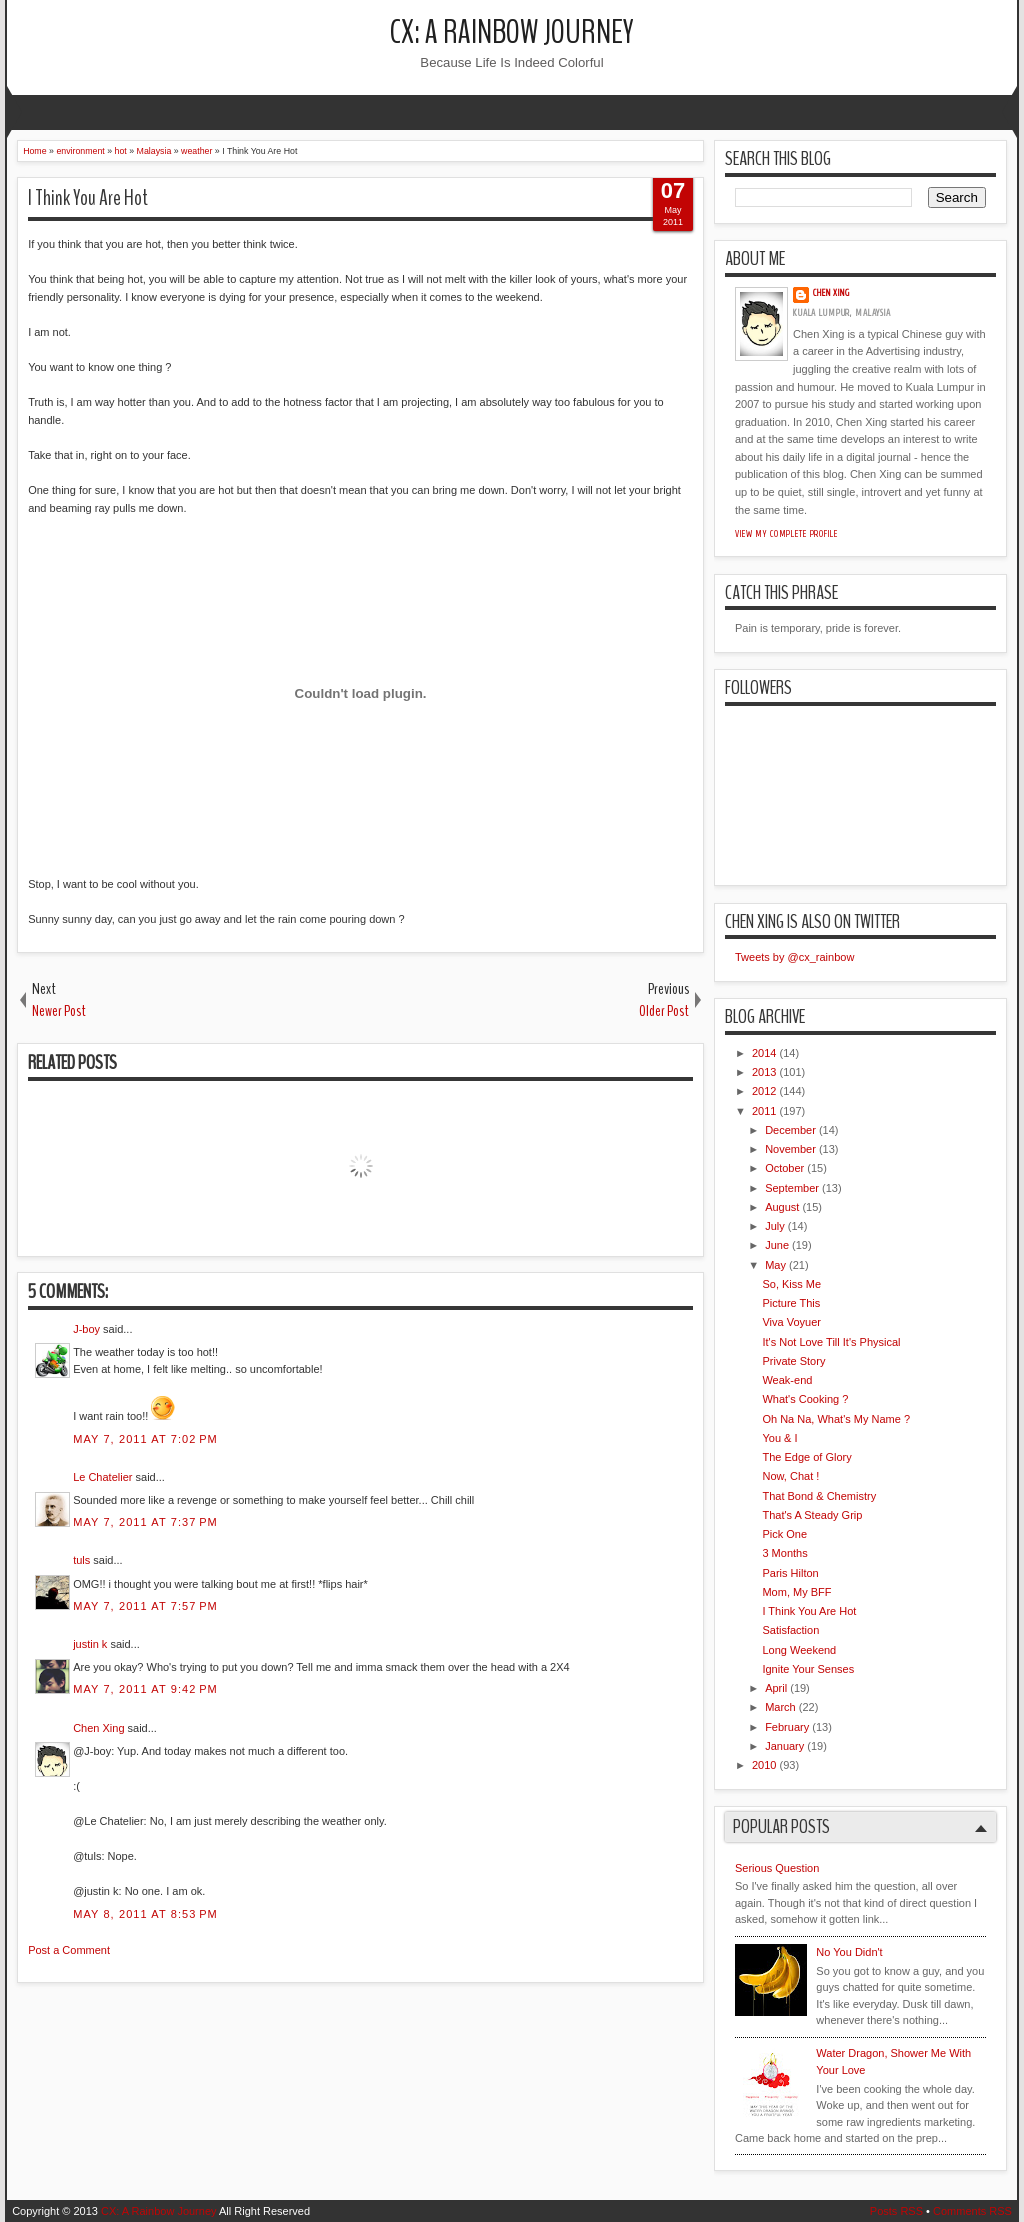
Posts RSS (896, 2211)
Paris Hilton (790, 1573)
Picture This (791, 1303)
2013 (764, 1072)
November (790, 1149)
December (790, 1130)
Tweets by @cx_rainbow (794, 957)
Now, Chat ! (790, 1476)
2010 (764, 1765)
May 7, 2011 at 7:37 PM (145, 1522)
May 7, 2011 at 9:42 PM (145, 1689)
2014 (764, 1053)
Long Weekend (799, 1650)
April (776, 1688)
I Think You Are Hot (88, 198)
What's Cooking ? (805, 1399)
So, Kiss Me (791, 1284)
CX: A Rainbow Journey (512, 32)
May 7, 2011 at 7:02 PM (145, 1439)
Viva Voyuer (791, 1322)
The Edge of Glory (806, 1457)
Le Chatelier (102, 1477)
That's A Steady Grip (812, 1515)
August (782, 1207)
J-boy (86, 1329)
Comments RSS (972, 2211)
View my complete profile (786, 534)
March (780, 1707)
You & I (779, 1438)
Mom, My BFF (796, 1592)
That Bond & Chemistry (819, 1496)
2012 (764, 1091)
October (784, 1168)
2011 (764, 1111)
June (777, 1245)
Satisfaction (790, 1630)
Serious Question (777, 1868)
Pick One (784, 1534)
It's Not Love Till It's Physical (831, 1342)
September (792, 1188)
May (775, 1265)
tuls (81, 1560)
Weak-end (787, 1380)
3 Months (784, 1553)
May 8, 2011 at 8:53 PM (145, 1914)
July (775, 1226)
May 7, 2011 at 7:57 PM (145, 1606)
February (787, 1727)
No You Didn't (849, 1952)
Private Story (793, 1361)
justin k (90, 1644)
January (784, 1746)
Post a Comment (69, 1950)
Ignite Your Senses (808, 1669)
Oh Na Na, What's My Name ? (836, 1419)
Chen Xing (98, 1728)
